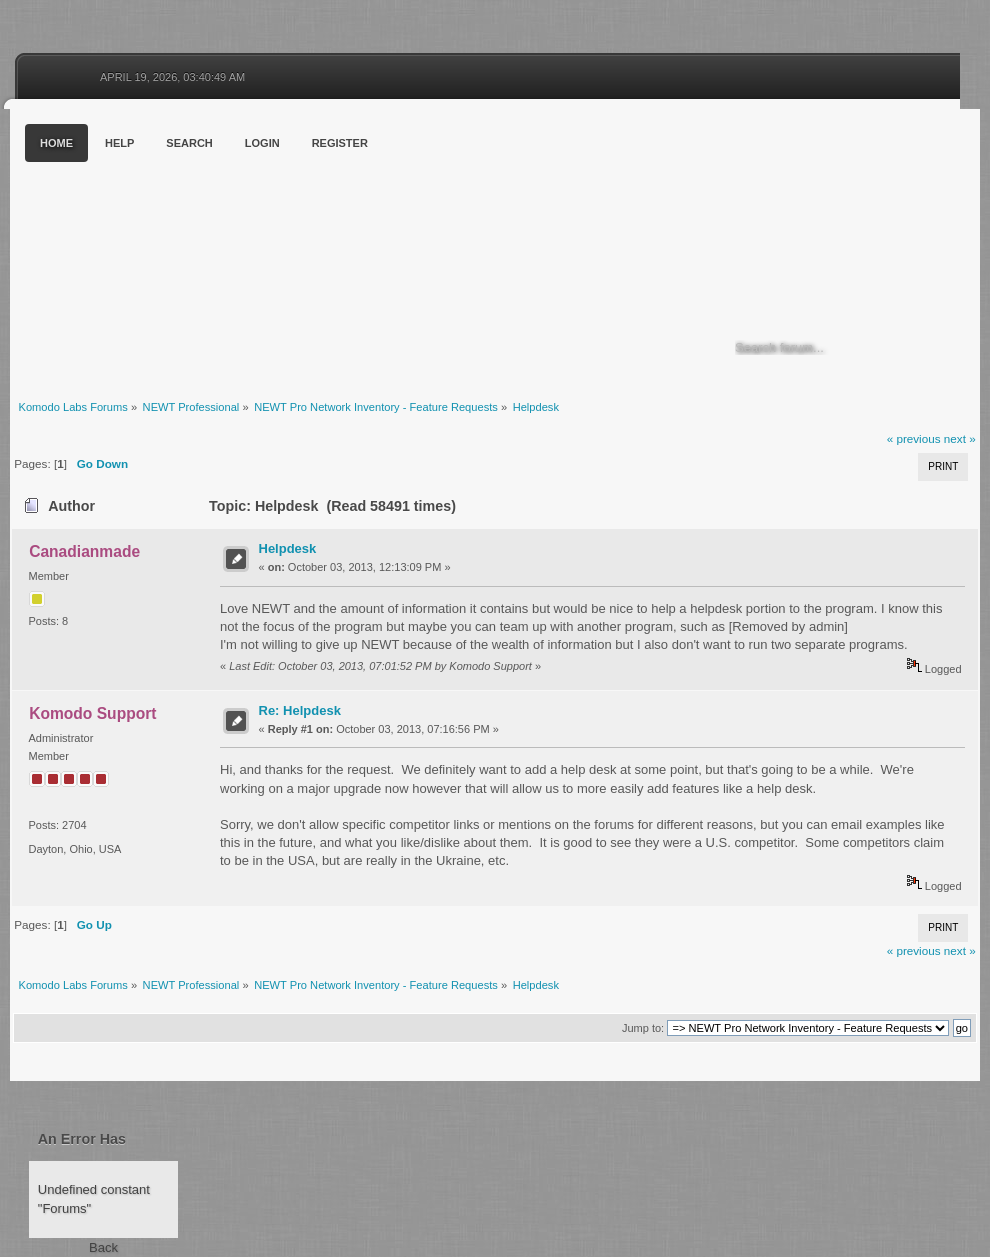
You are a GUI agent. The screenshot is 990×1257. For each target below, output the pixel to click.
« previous (914, 438)
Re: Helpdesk (300, 710)
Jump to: (643, 1028)
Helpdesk (288, 548)
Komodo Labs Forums (205, 249)
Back (103, 1247)
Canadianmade (84, 551)
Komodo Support (92, 713)
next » (960, 438)
